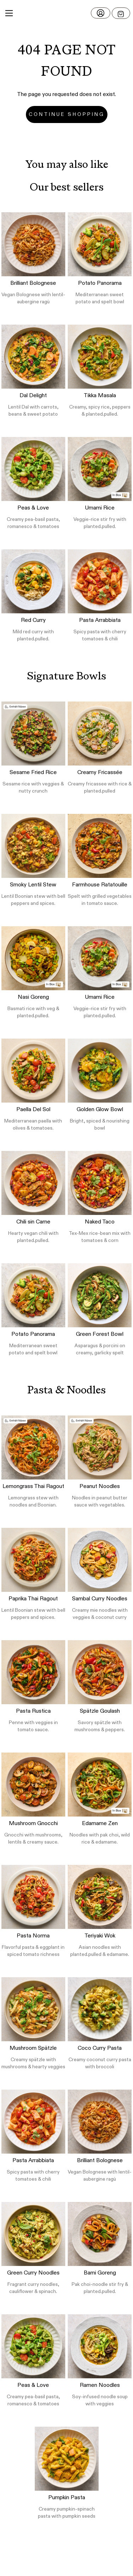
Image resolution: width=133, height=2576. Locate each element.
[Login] (100, 12)
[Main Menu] (9, 13)
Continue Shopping (67, 114)
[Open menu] (121, 13)
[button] (66, 13)
